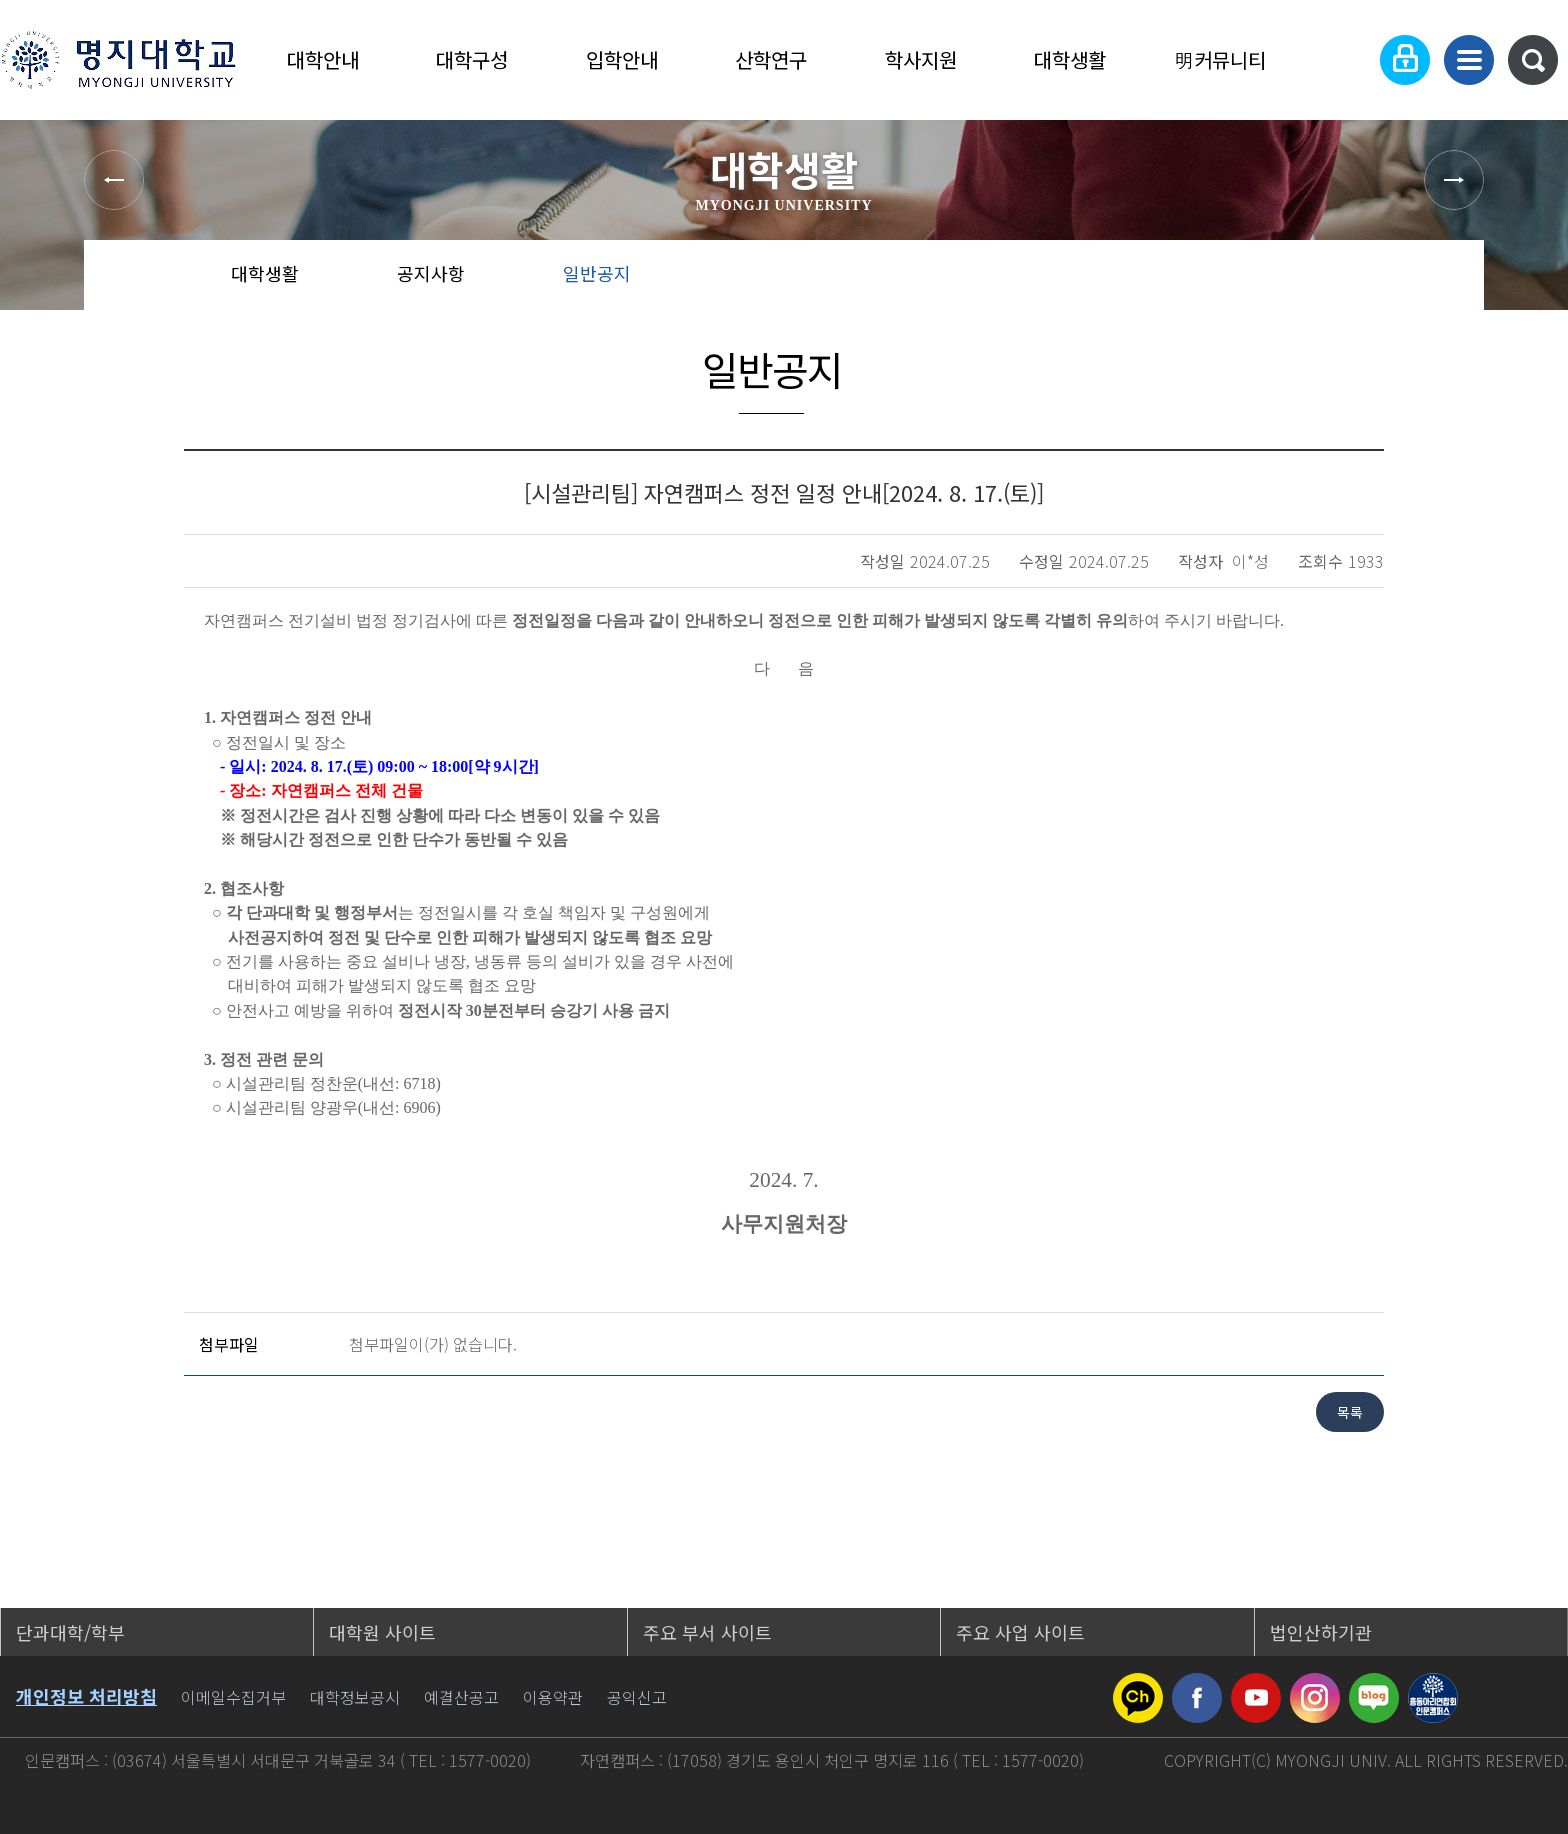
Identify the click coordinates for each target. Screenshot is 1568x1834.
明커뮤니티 (1220, 59)
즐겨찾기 (1378, 280)
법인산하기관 (1321, 1632)
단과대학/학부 (70, 1632)
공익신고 (637, 1697)
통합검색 (1533, 60)
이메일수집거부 (233, 1697)
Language (1343, 60)
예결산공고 (461, 1697)
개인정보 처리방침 (86, 1696)
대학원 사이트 (382, 1632)
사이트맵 (1469, 60)
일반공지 (597, 273)
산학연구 (771, 59)
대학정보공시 (355, 1697)
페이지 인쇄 (1445, 280)
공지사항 (431, 273)
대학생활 (1070, 59)
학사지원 (921, 59)
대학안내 (323, 59)
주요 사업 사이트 (1020, 1632)
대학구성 (472, 59)
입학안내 (622, 59)
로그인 (1405, 60)
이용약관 (553, 1697)
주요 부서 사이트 (707, 1632)
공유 (1314, 280)
